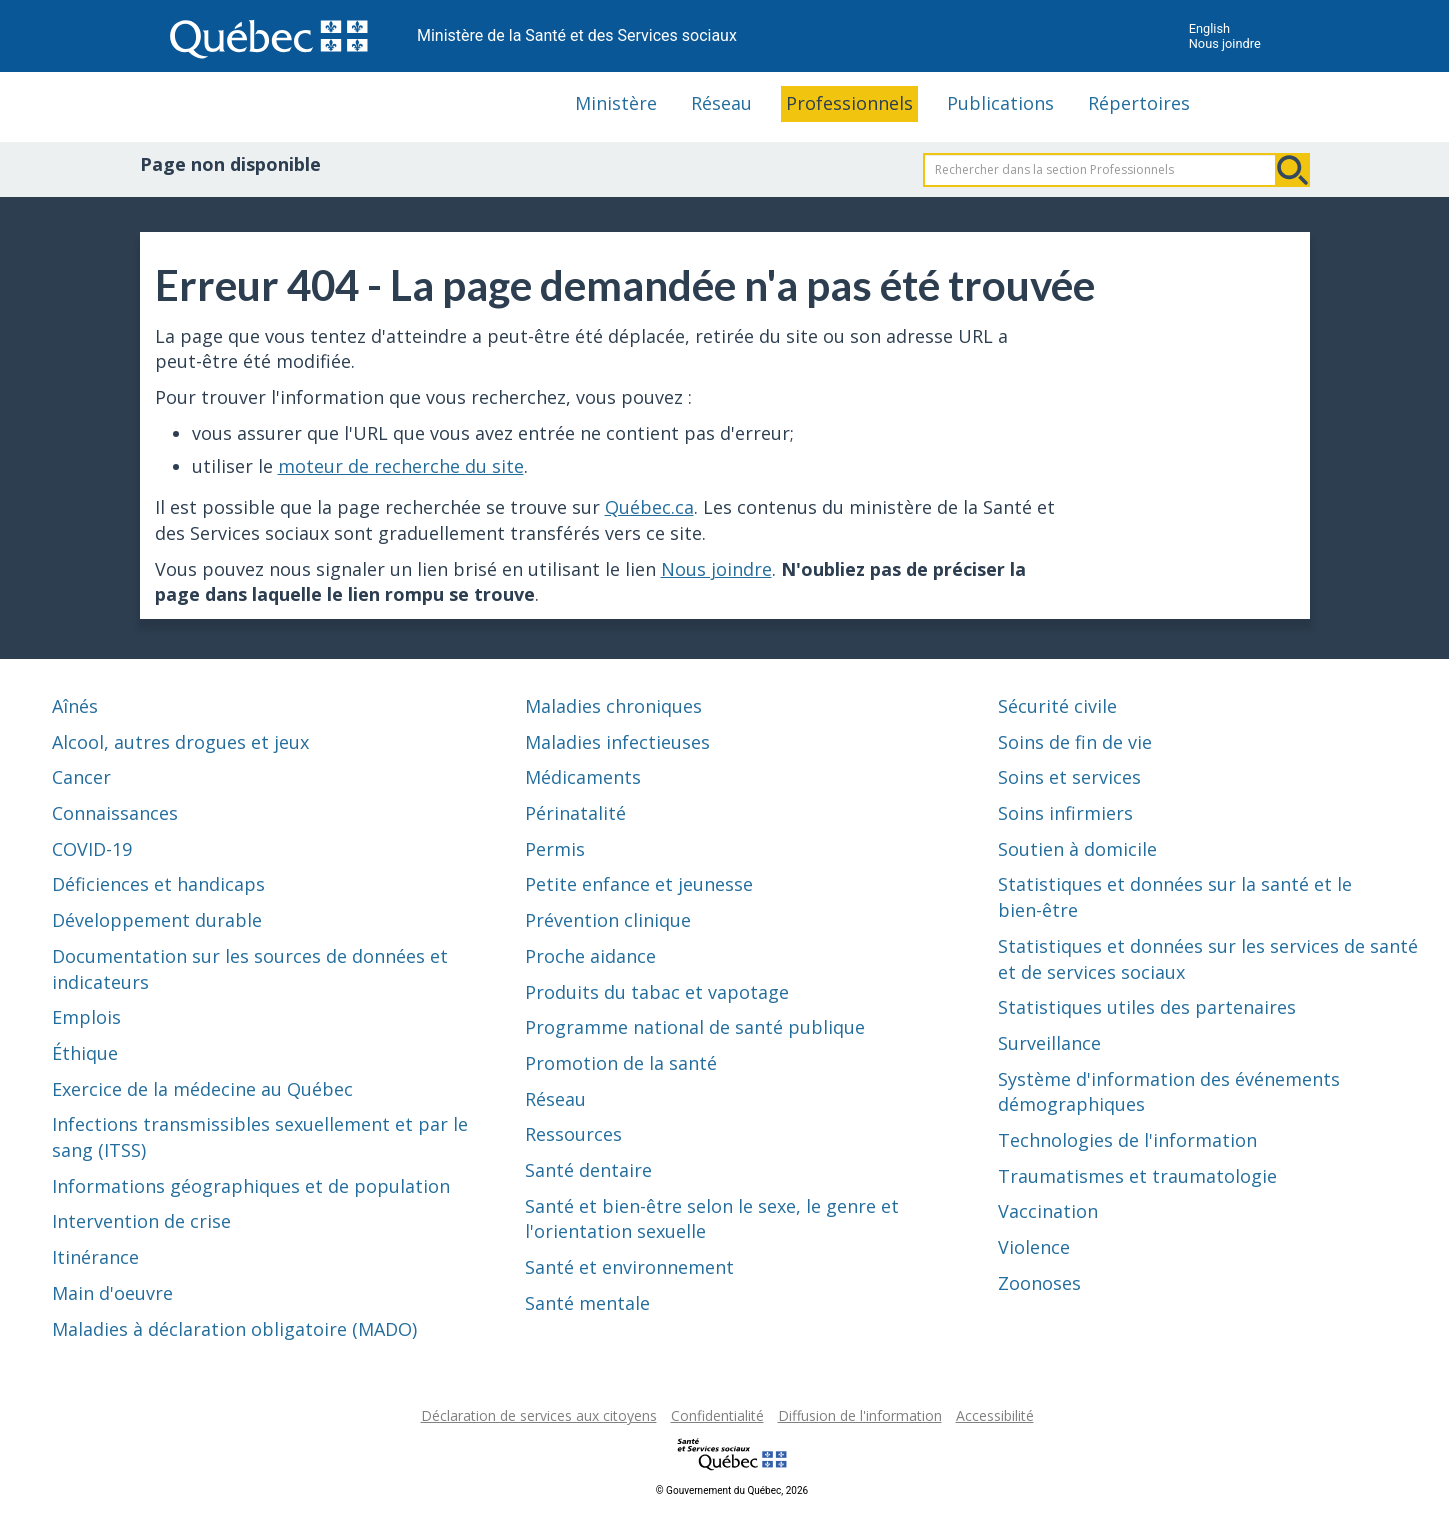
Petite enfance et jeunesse (639, 884)
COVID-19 (92, 849)
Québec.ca (649, 507)
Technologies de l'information (1127, 1140)
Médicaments (583, 777)
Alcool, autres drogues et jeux (180, 742)
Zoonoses (1039, 1283)
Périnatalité (575, 813)
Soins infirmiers (1065, 813)
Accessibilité (995, 1415)
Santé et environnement (629, 1267)
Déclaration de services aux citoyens (539, 1415)
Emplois (86, 1017)
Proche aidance (590, 956)
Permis (555, 849)
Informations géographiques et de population (251, 1186)
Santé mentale (587, 1303)
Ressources (573, 1134)
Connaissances (115, 813)
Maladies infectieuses (617, 742)
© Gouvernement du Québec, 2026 (732, 1490)
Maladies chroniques (613, 706)
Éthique (85, 1053)
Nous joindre (1225, 43)
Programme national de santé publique (695, 1027)
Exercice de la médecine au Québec (202, 1089)
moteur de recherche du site (401, 466)
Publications (1000, 103)
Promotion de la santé (621, 1063)
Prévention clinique (608, 920)
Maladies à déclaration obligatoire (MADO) (234, 1329)
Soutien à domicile (1077, 849)
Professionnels (849, 103)
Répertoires (1139, 103)
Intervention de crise (141, 1221)
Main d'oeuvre (112, 1293)
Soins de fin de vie (1075, 742)
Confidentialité (717, 1415)
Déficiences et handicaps (158, 884)
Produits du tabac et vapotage (657, 992)
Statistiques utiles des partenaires (1147, 1007)
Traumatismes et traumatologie (1137, 1176)
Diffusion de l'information (860, 1415)
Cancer (81, 777)
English (1209, 28)
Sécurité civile (1057, 706)
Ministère (616, 103)
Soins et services (1069, 777)
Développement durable (157, 920)
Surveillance (1049, 1043)
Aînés (75, 706)
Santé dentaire (588, 1170)
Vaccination (1048, 1211)
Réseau (721, 103)
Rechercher (1293, 170)
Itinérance (95, 1257)
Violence (1034, 1247)
